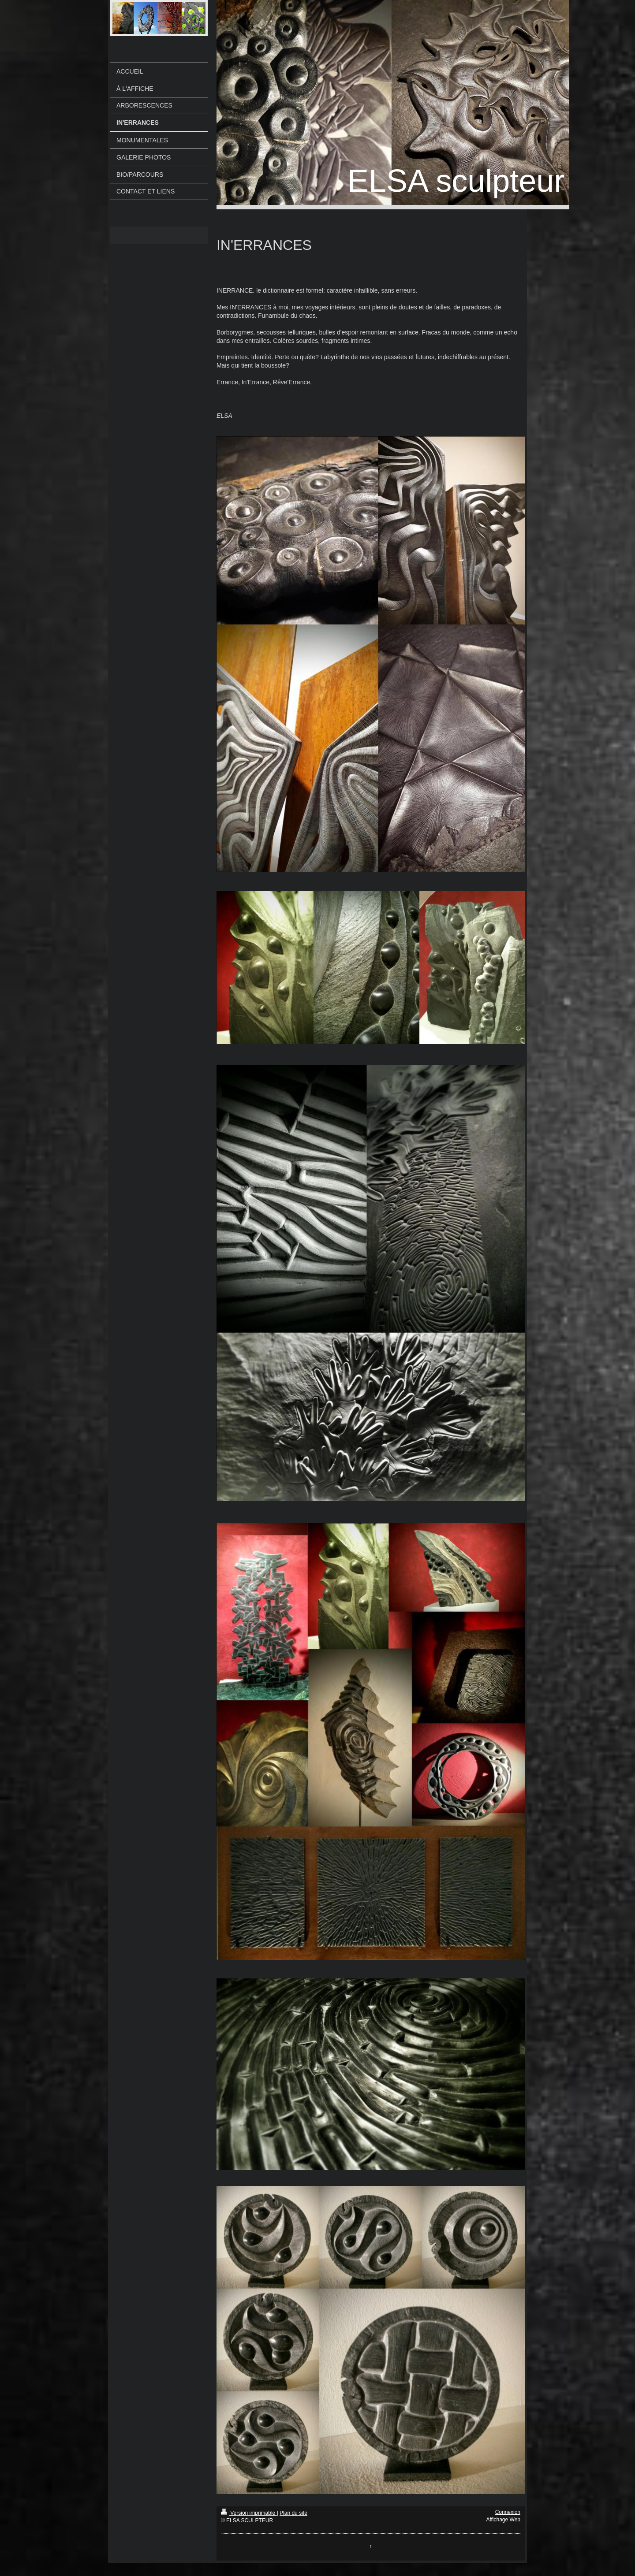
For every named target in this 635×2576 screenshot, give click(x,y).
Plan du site (293, 2513)
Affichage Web (503, 2520)
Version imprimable (249, 2513)
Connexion (507, 2512)
